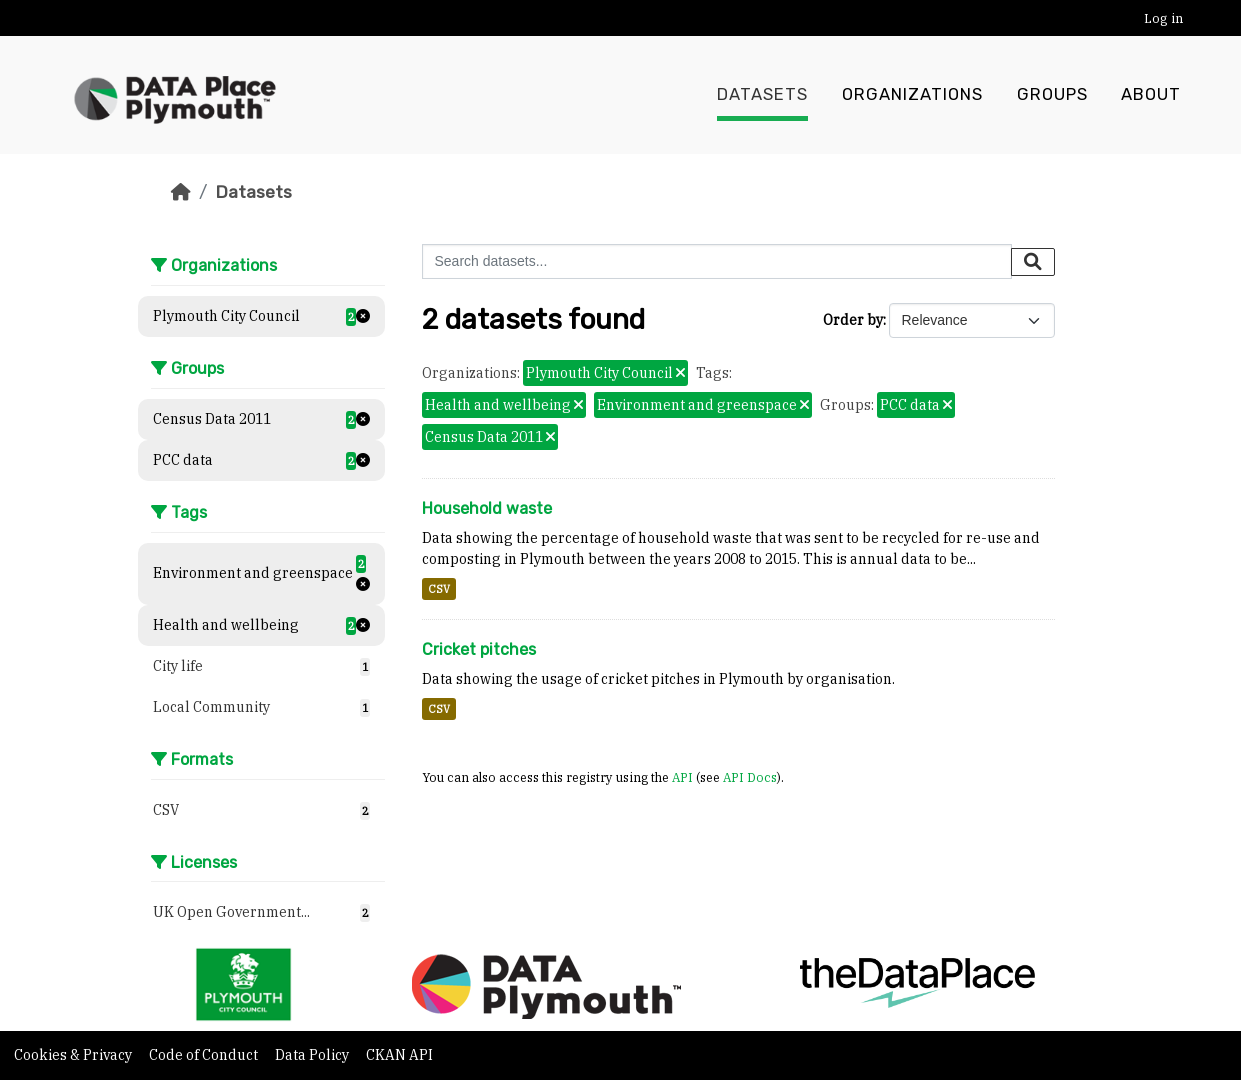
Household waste (487, 508)
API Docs (750, 777)
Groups (1052, 95)
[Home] (181, 192)
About (1151, 95)
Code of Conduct (205, 1055)
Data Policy (313, 1055)
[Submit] (1033, 262)
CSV (439, 589)
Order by (853, 320)
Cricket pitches (479, 649)
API (682, 777)
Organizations (912, 95)
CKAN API (399, 1055)
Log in (1163, 18)
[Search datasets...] (717, 261)
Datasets (762, 95)
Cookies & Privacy (74, 1055)
